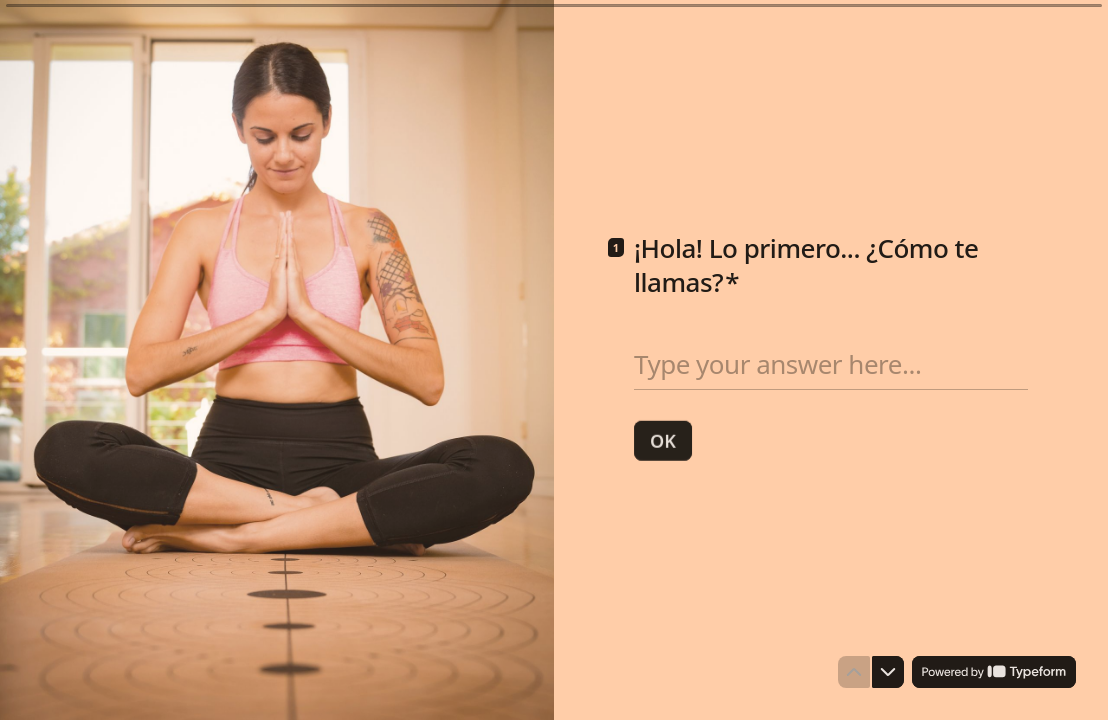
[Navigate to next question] (888, 672)
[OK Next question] (663, 440)
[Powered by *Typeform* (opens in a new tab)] (994, 672)
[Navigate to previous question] (854, 672)
